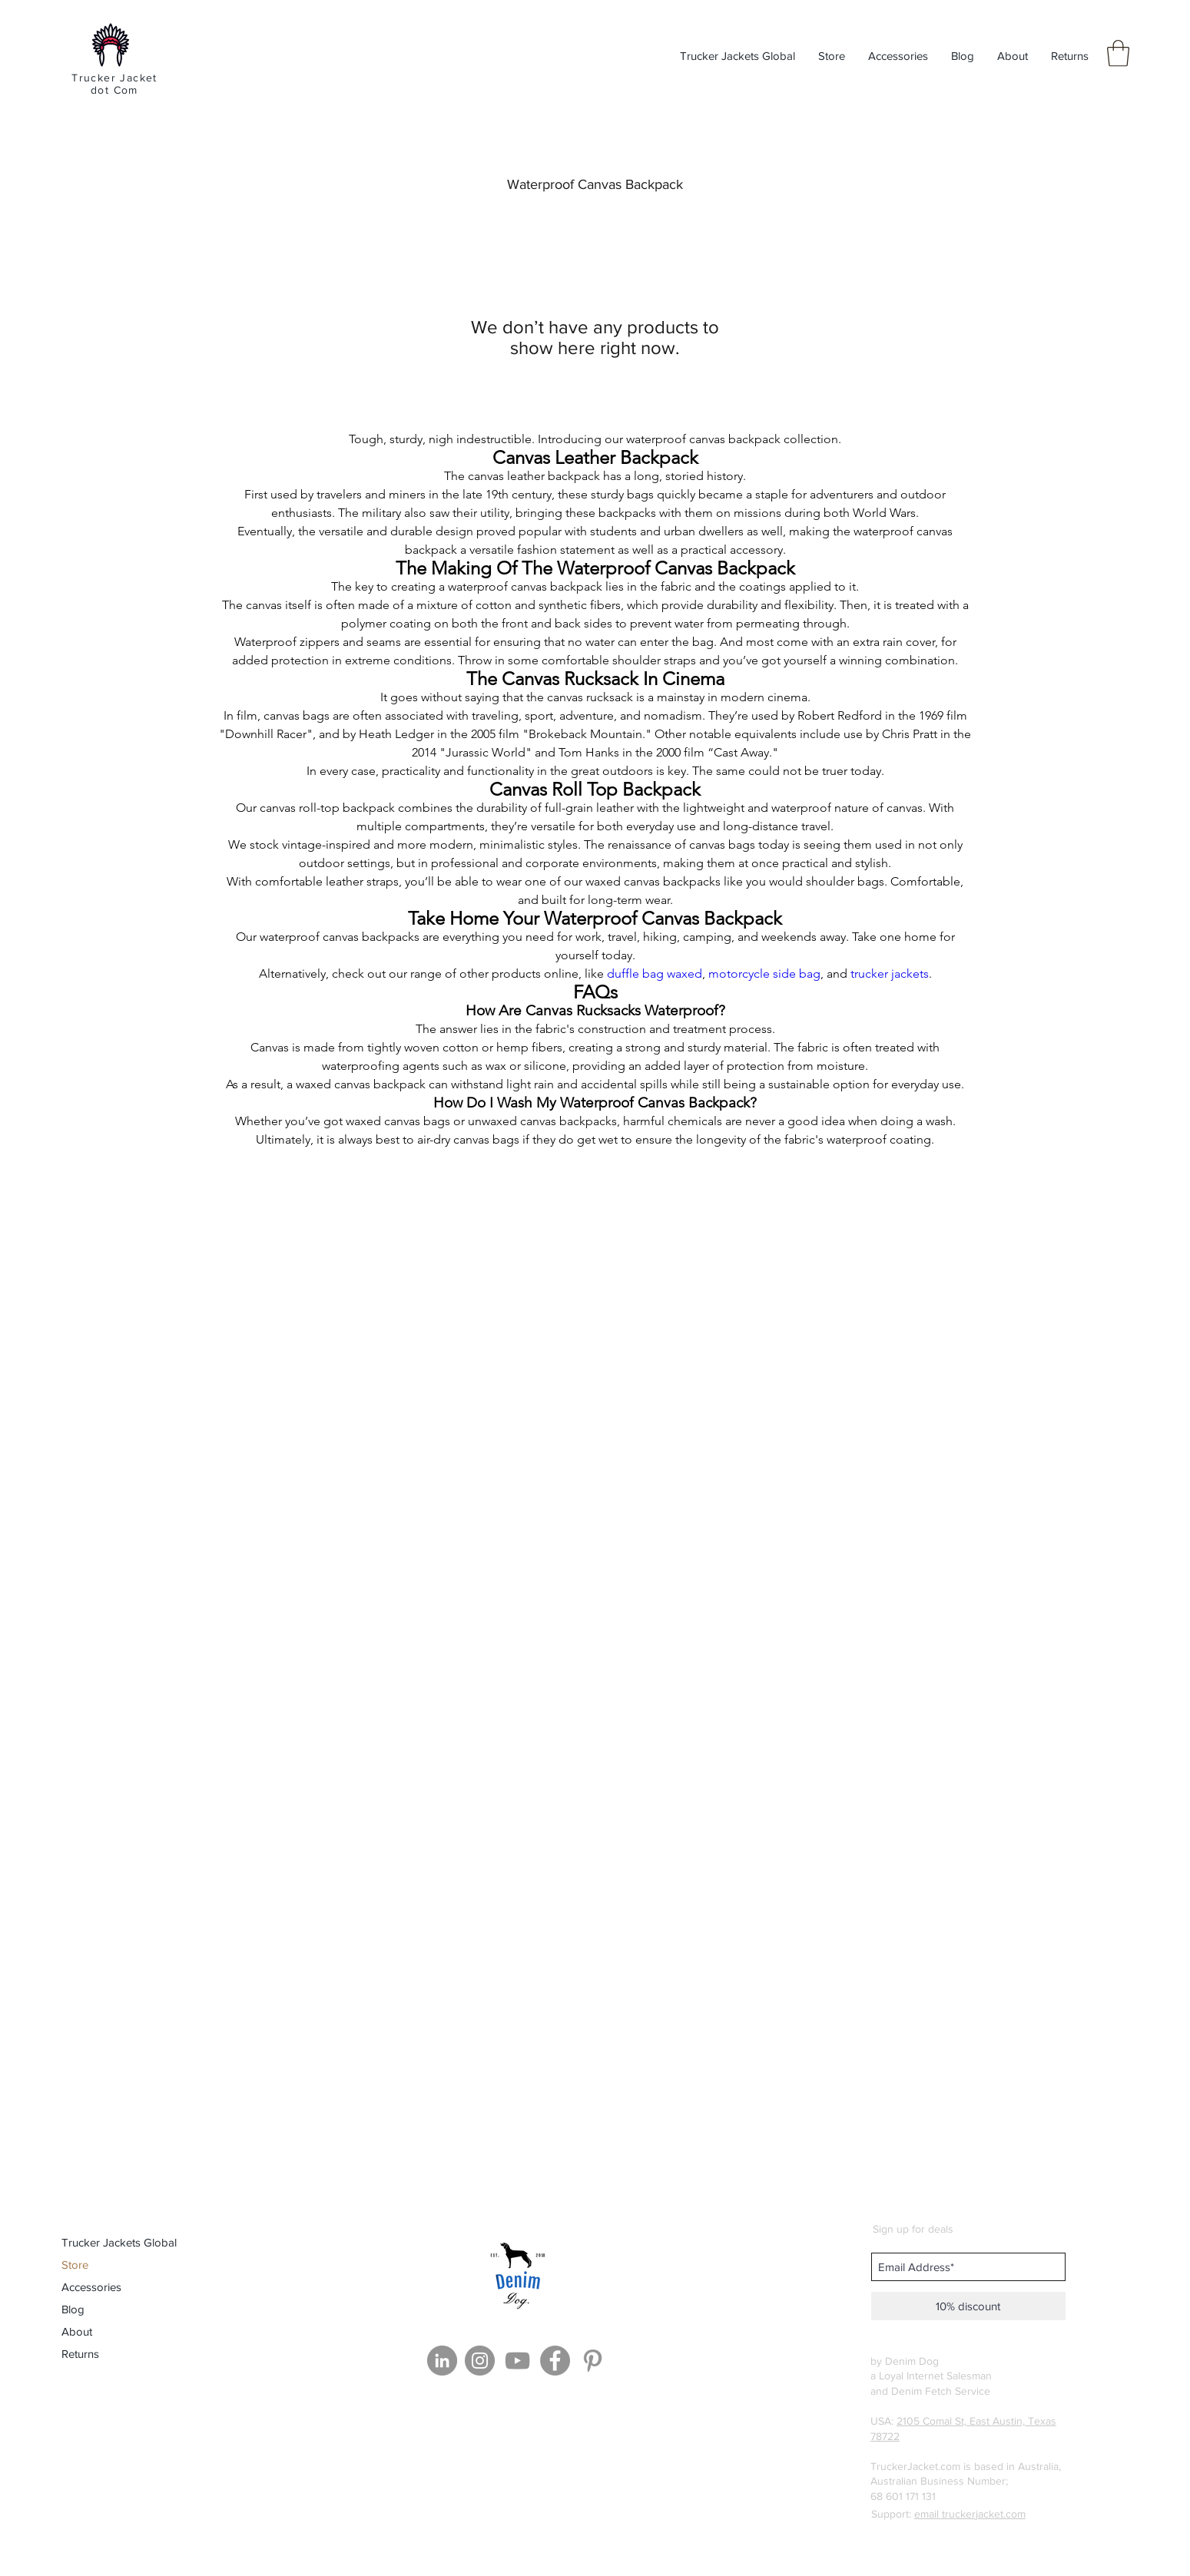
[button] (1118, 53)
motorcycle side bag (764, 973)
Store (74, 2264)
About (76, 2331)
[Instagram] (480, 2361)
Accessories (91, 2286)
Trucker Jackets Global (119, 2242)
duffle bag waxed (654, 973)
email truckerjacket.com (970, 2514)
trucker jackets (889, 973)
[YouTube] (517, 2361)
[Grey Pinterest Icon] (593, 2361)
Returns (80, 2353)
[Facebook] (555, 2361)
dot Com (114, 90)
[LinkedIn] (442, 2361)
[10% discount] (968, 2306)
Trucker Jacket (114, 77)
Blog (73, 2309)
